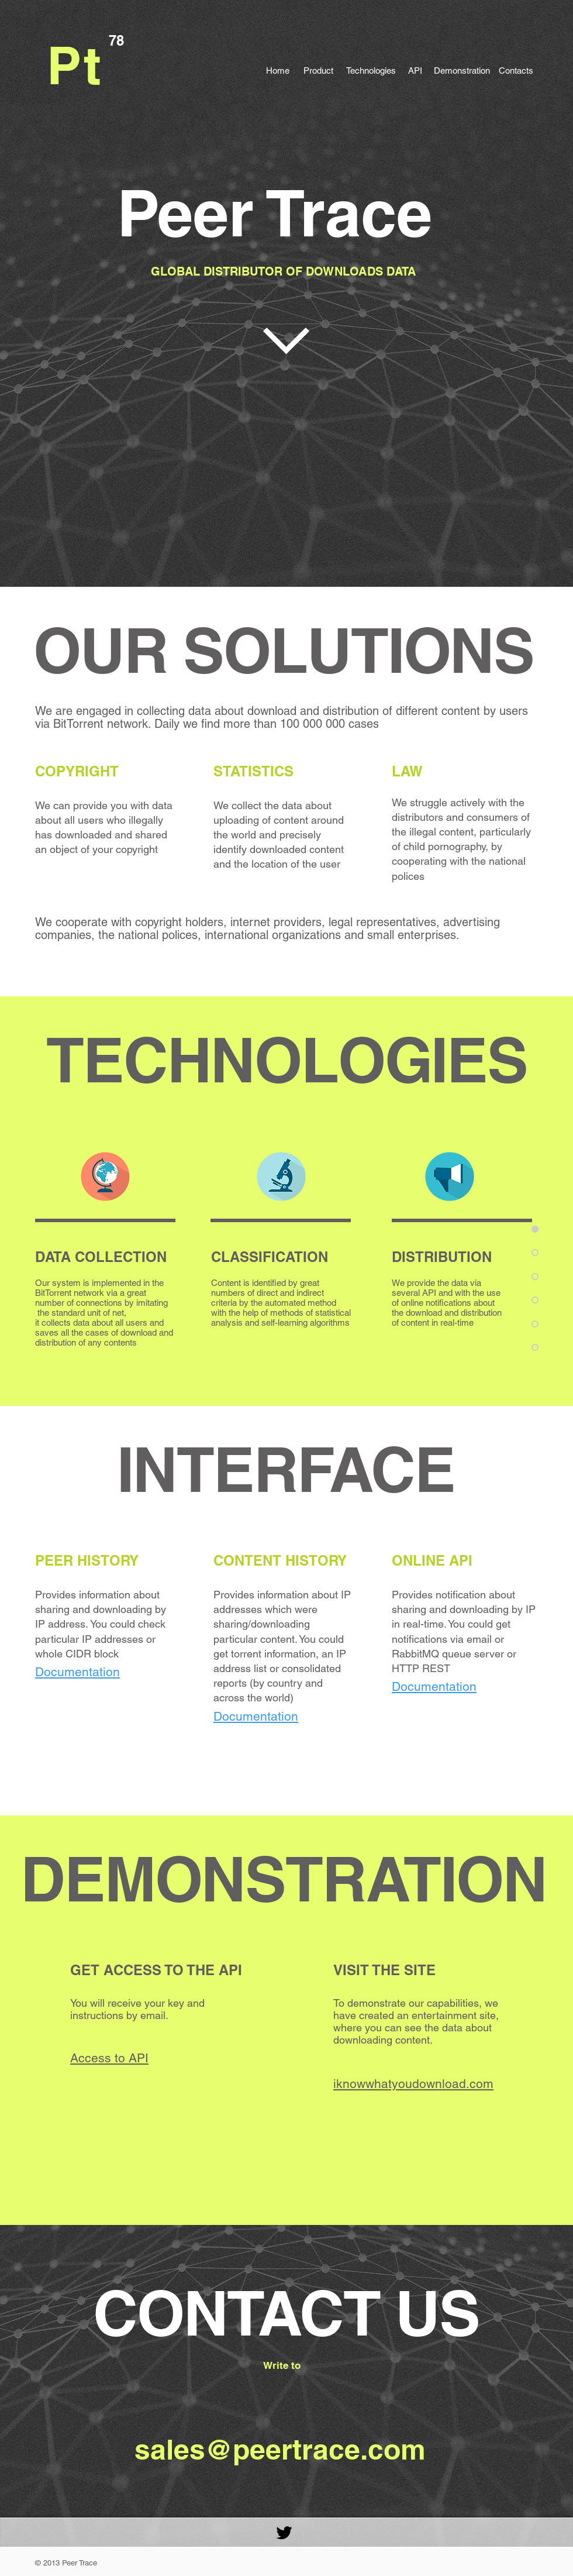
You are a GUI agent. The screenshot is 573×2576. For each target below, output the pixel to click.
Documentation (255, 1716)
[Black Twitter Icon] (284, 2532)
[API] (415, 70)
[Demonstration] (462, 70)
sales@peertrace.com (280, 2449)
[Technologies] (370, 70)
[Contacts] (516, 70)
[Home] (277, 70)
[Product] (318, 70)
